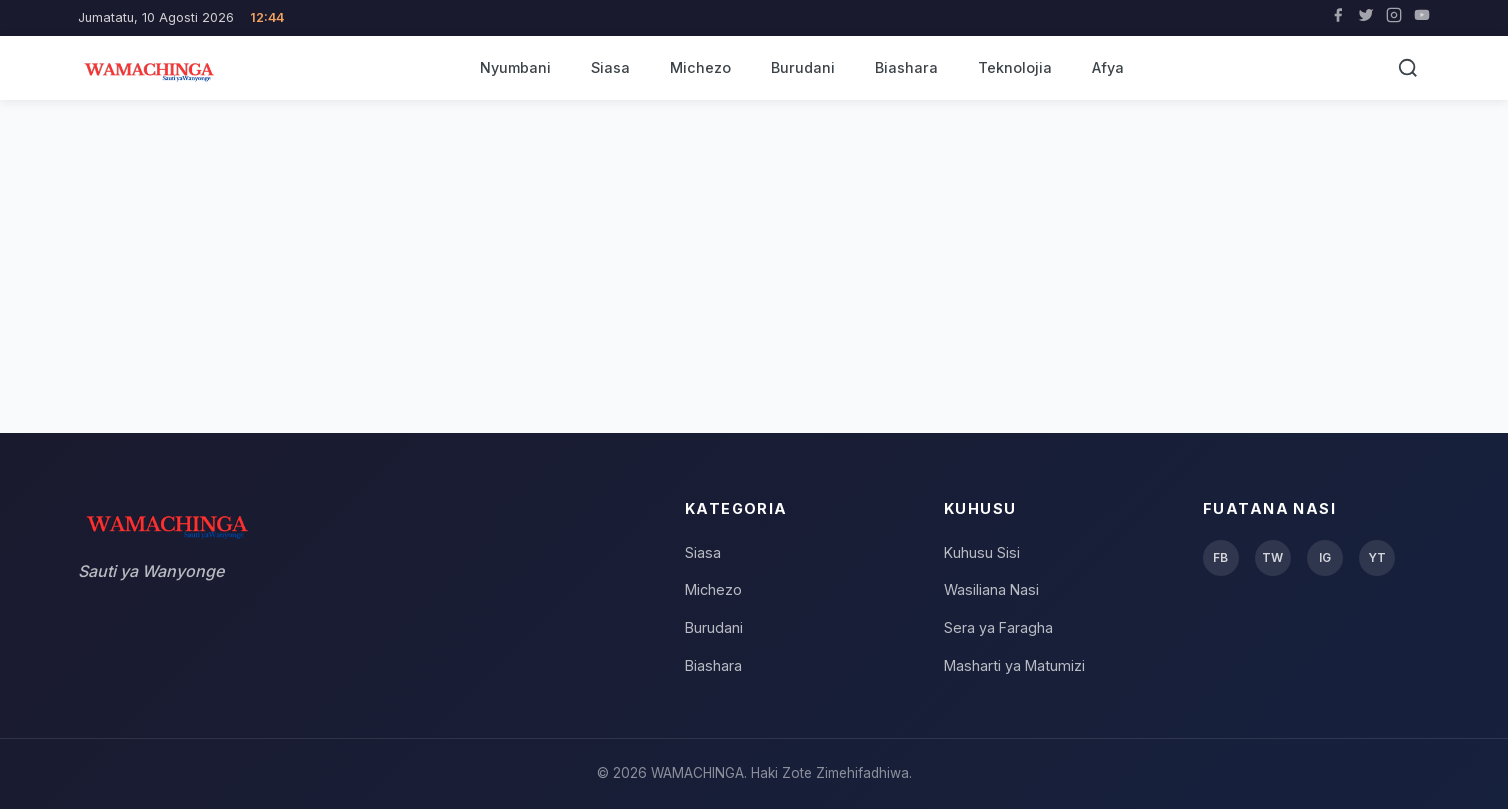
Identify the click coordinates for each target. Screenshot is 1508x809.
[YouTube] (1422, 18)
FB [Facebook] (1220, 557)
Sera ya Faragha (998, 627)
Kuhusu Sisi (982, 552)
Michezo (700, 67)
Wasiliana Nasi (991, 589)
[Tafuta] (1408, 68)
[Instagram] (1394, 18)
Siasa (610, 67)
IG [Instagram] (1325, 557)
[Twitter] (1366, 18)
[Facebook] (1338, 18)
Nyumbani (515, 67)
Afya (1108, 67)
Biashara (906, 67)
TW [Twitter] (1272, 557)
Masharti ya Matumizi (1014, 665)
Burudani (803, 67)
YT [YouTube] (1377, 557)
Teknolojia (1015, 67)
